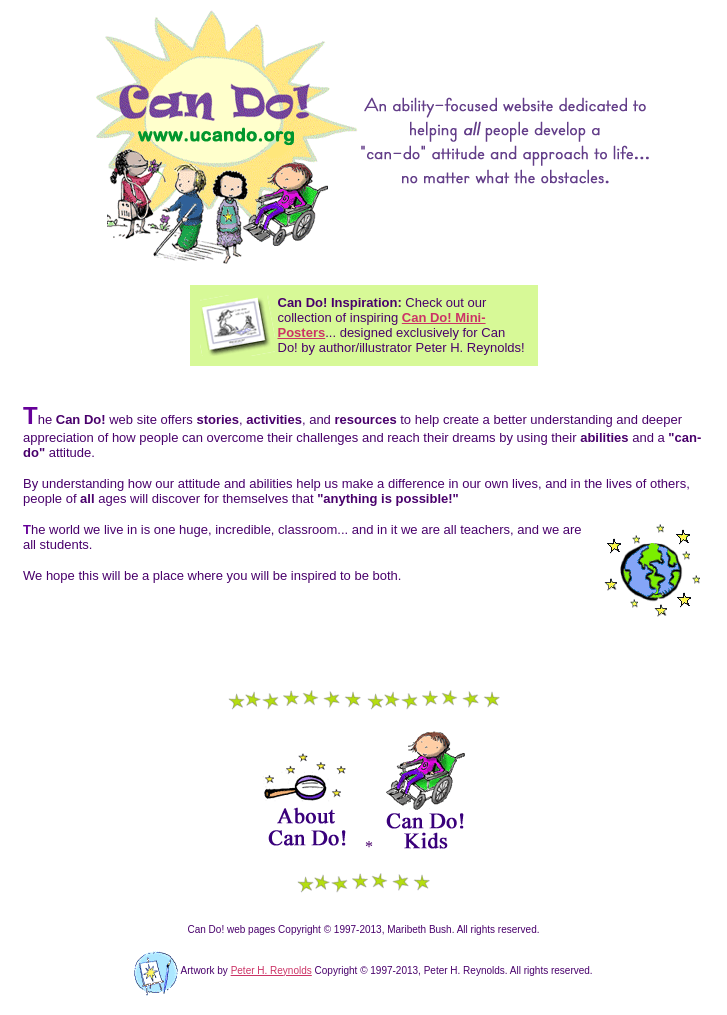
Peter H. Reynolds (271, 970)
